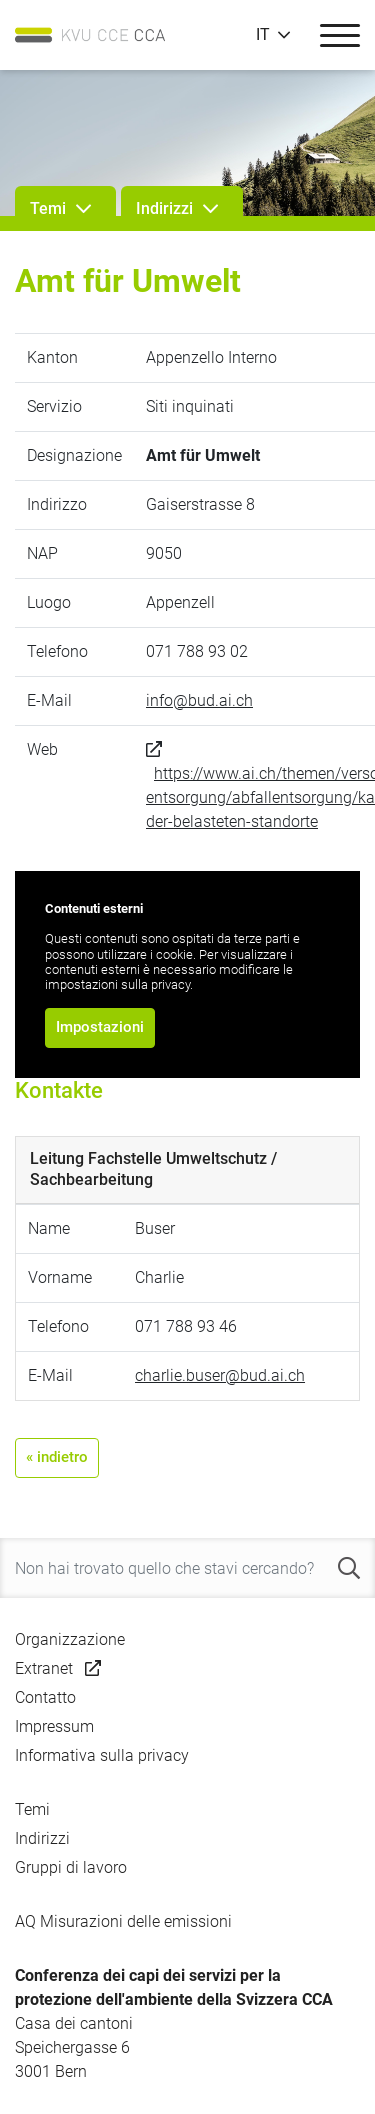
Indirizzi (42, 1838)
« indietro (57, 1457)
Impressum (54, 1726)
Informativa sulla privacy (102, 1755)
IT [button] (263, 35)
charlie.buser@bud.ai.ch (220, 1375)
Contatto (45, 1697)
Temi (32, 1809)
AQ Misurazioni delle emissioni (123, 1921)
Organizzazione (70, 1639)
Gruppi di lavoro (71, 1867)
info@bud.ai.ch (199, 700)
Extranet (44, 1668)
